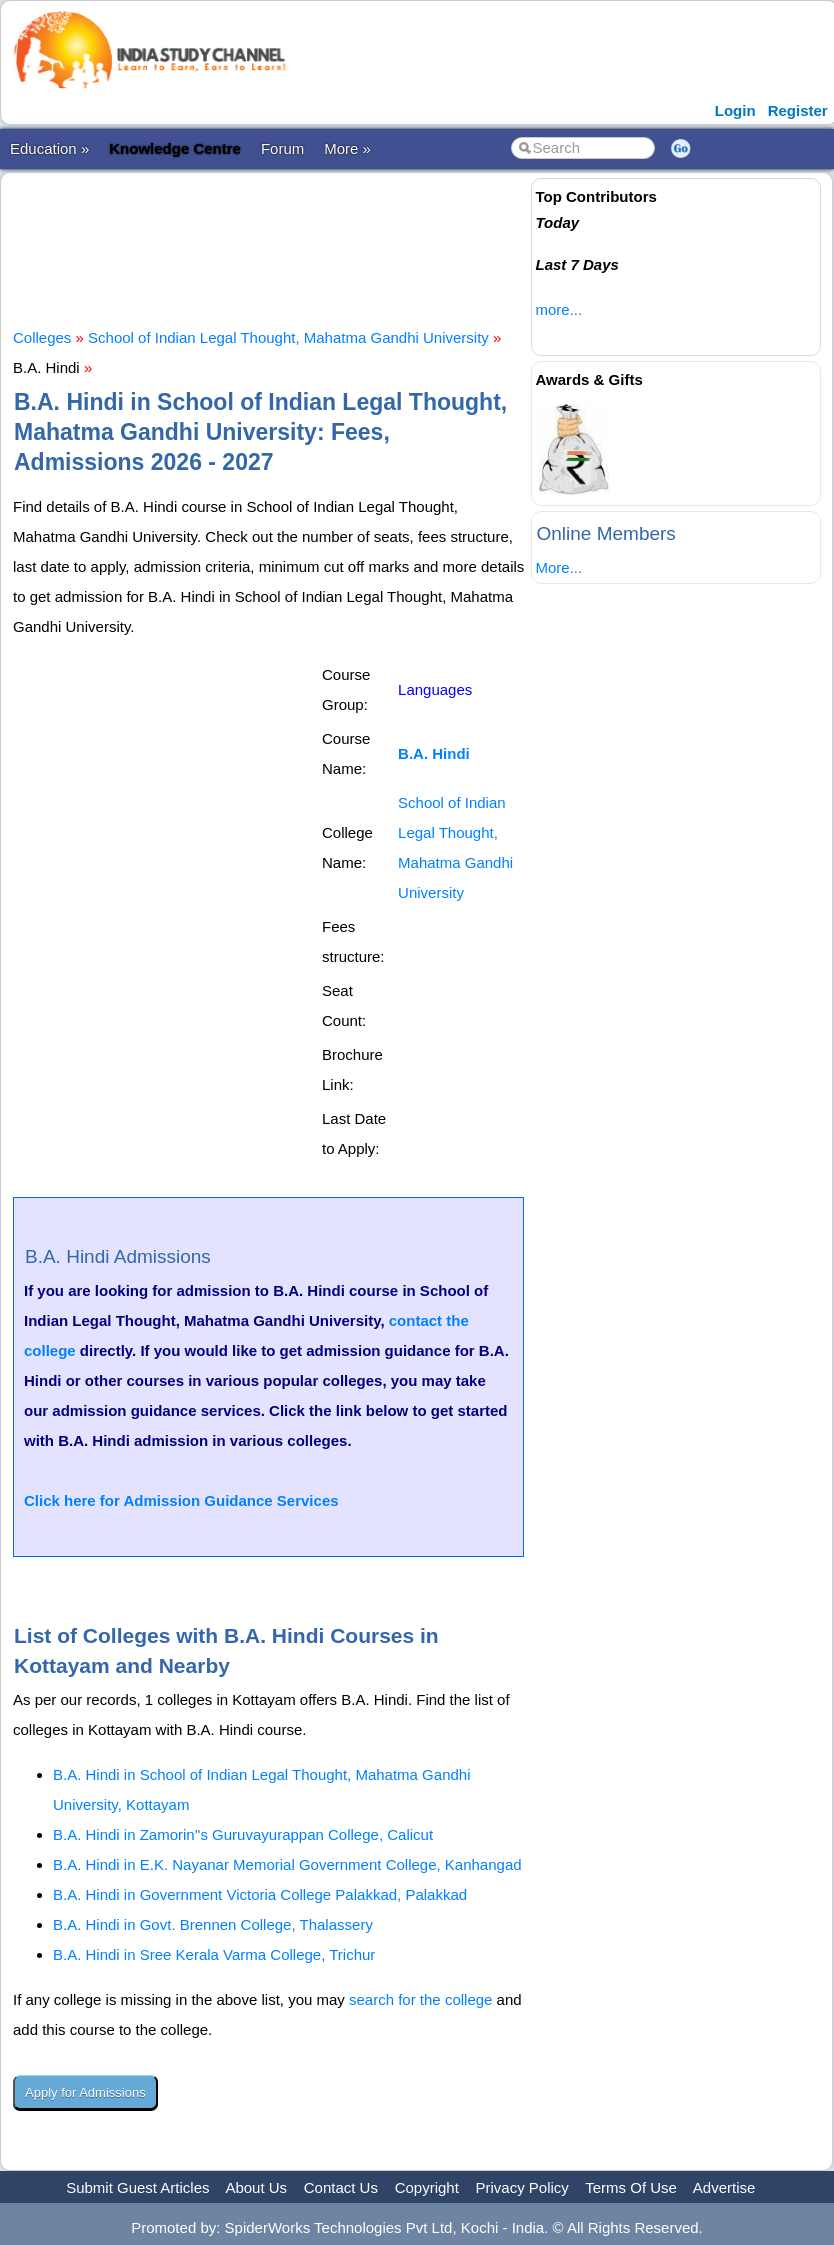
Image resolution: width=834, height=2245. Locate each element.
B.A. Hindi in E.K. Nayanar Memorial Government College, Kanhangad (287, 1864)
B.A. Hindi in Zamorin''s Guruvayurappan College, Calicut (243, 1834)
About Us (256, 2187)
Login (735, 110)
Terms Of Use (631, 2187)
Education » (49, 148)
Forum (282, 148)
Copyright (427, 2187)
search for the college (420, 1999)
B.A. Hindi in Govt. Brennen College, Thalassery (213, 1924)
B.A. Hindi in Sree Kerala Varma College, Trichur (214, 1954)
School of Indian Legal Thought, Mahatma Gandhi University (288, 337)
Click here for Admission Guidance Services (181, 1500)
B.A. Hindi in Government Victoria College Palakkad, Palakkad (260, 1894)
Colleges (42, 337)
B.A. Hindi (434, 753)
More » (347, 148)
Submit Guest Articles (137, 2187)
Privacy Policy (522, 2187)
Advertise (724, 2187)
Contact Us (341, 2187)
